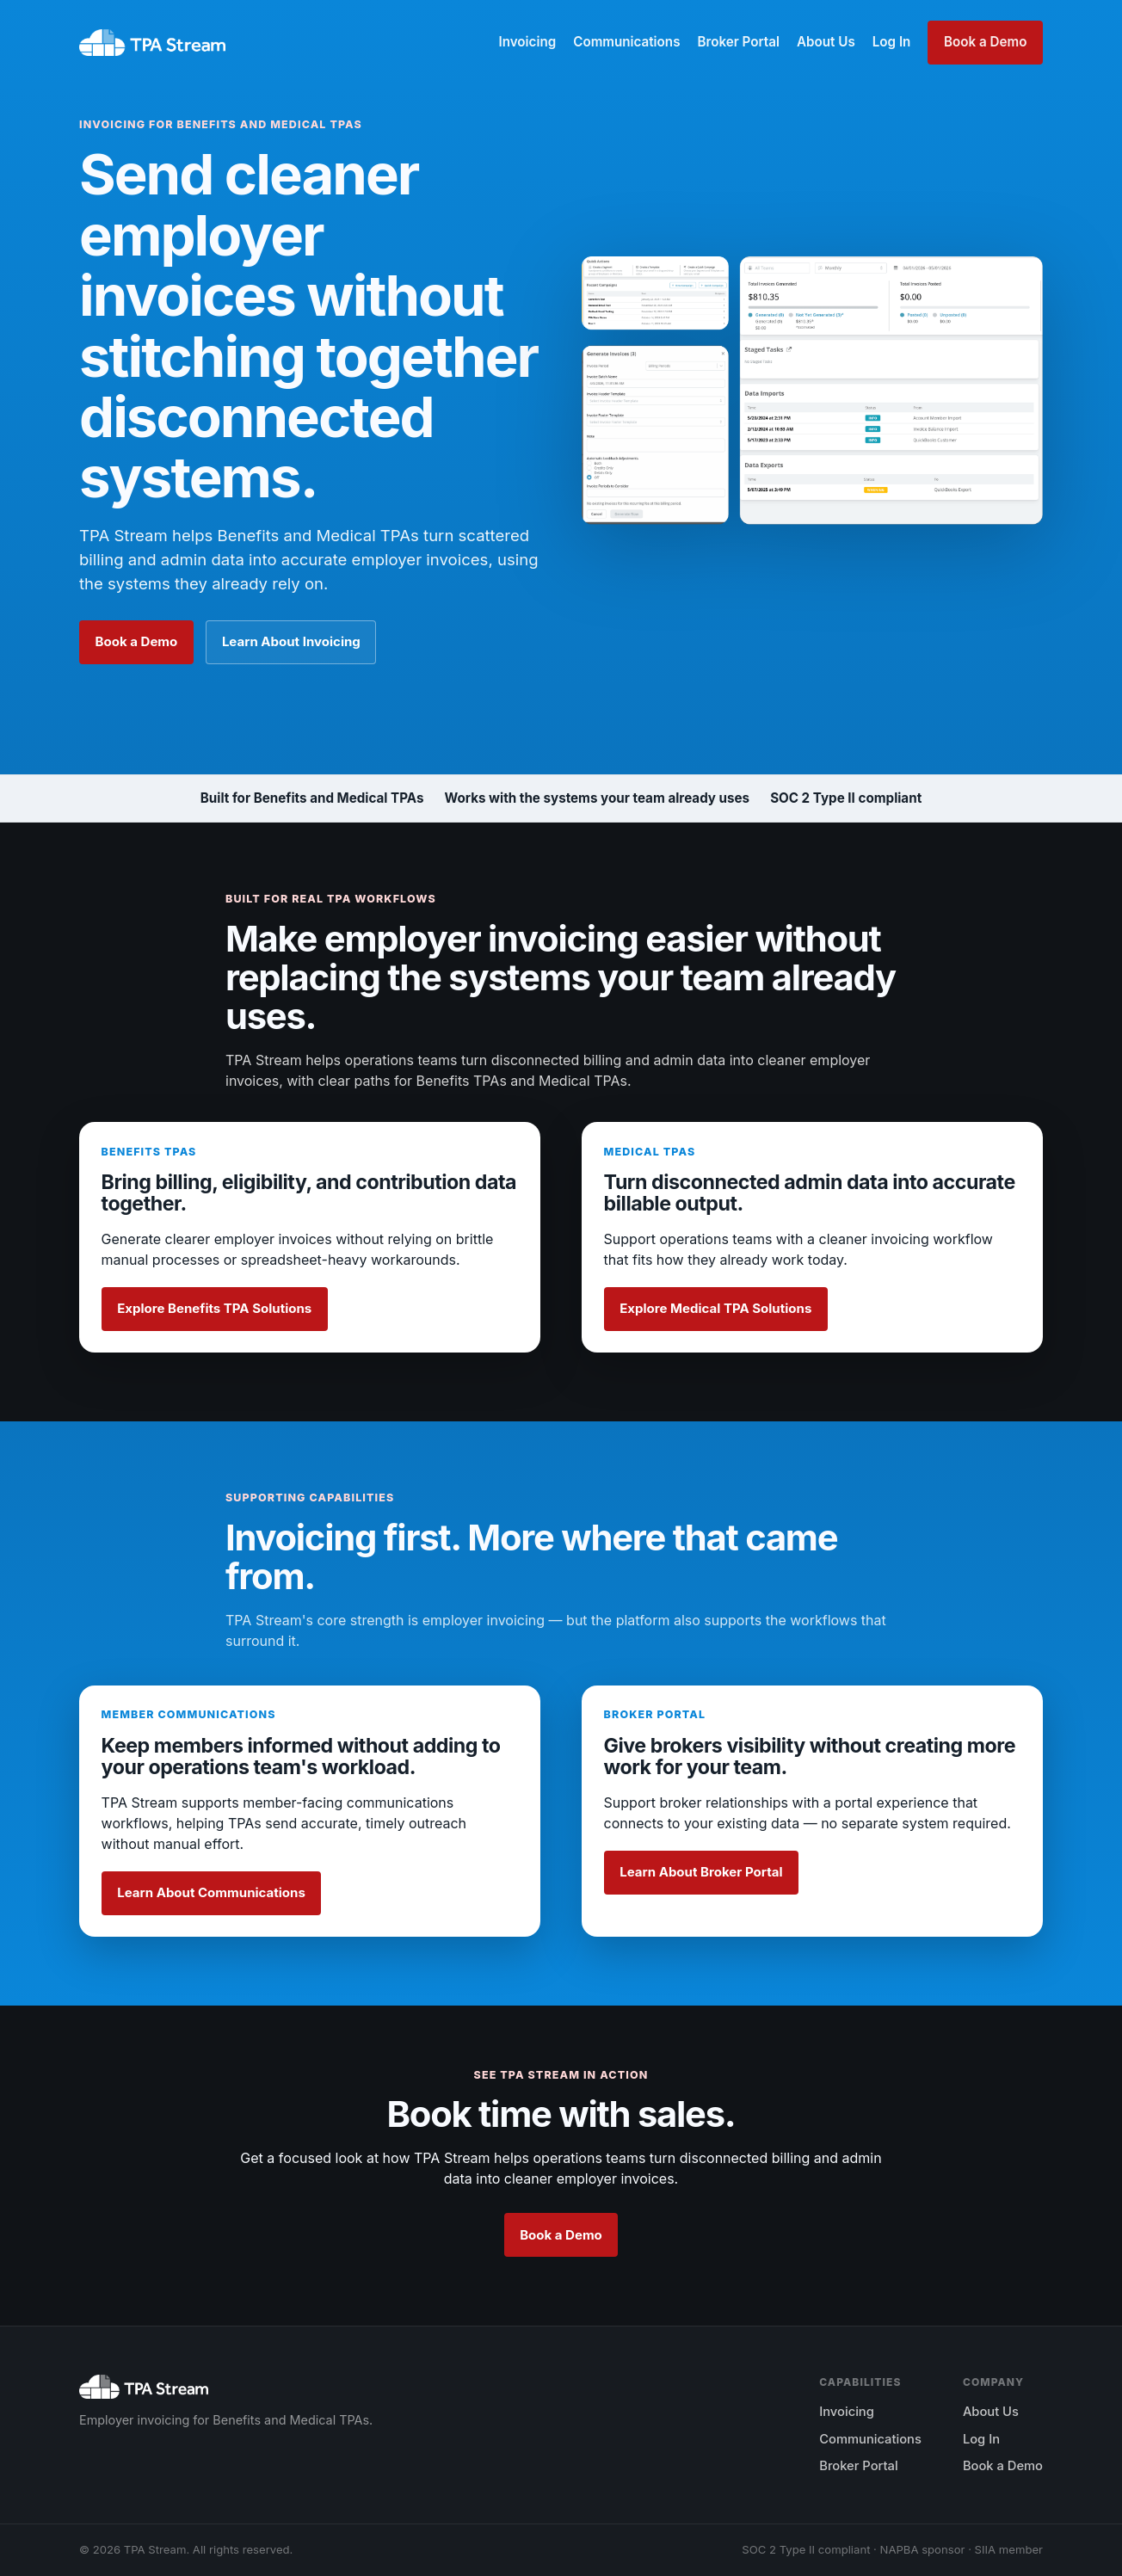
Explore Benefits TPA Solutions (214, 1308)
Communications (626, 42)
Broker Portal (738, 42)
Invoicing (527, 42)
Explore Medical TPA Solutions (715, 1308)
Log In (891, 42)
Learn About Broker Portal (701, 1872)
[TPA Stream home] (152, 43)
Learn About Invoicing (291, 641)
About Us (826, 42)
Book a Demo (985, 42)
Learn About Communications (211, 1892)
